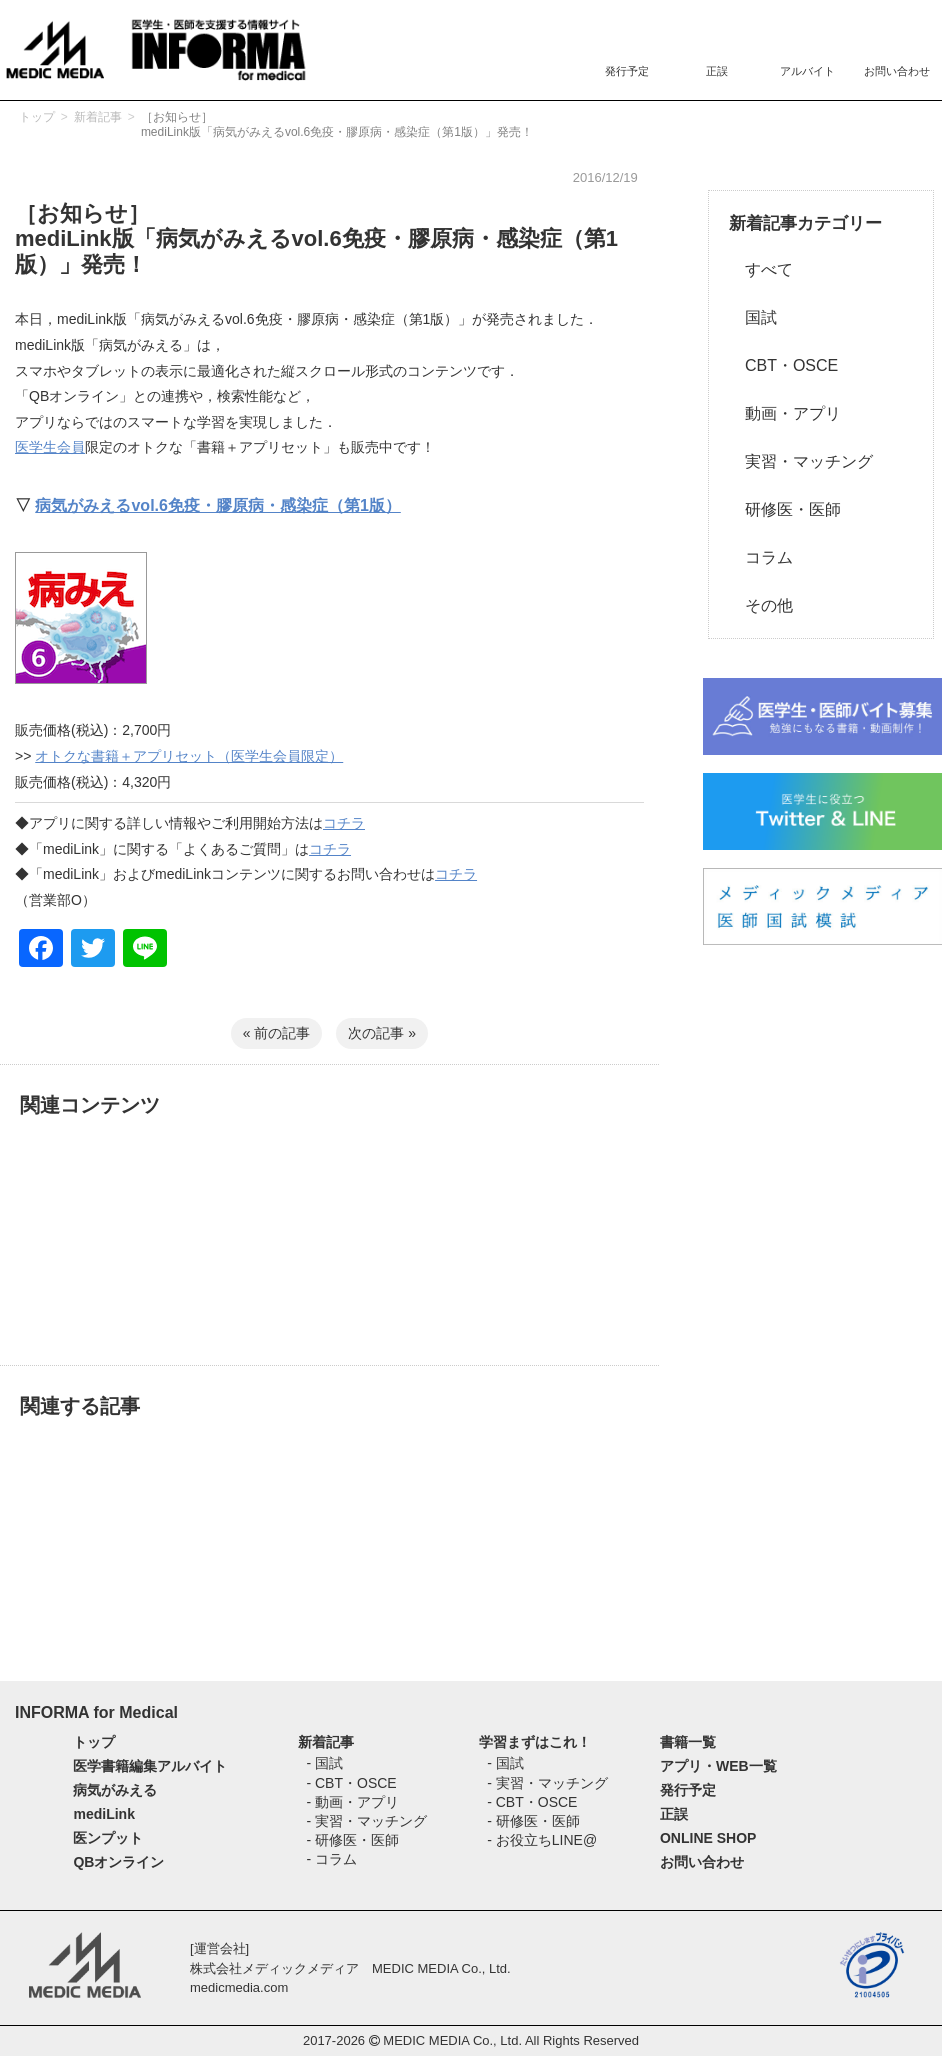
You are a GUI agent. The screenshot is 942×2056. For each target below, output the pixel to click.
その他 (761, 605)
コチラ (344, 823)
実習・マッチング (801, 461)
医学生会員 (50, 447)
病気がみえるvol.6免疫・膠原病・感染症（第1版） (217, 505)
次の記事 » (382, 1033)
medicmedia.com (239, 1987)
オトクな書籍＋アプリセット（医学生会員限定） (189, 756)
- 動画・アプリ (352, 1802)
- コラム (331, 1859)
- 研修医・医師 (352, 1840)
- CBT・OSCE (351, 1783)
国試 (753, 317)
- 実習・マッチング (366, 1821)
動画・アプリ (785, 413)
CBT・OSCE (783, 365)
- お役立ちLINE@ (542, 1840)
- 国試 (324, 1763)
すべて (761, 269)
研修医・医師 (785, 509)
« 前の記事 (277, 1033)
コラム (761, 557)
